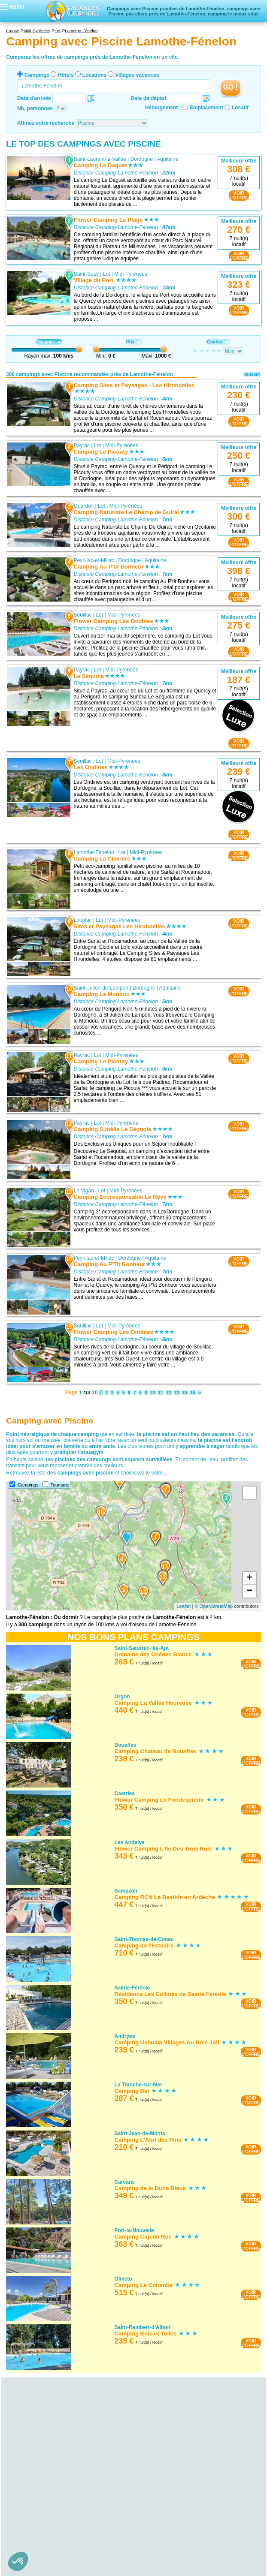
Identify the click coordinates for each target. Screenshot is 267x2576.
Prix (133, 342)
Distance (48, 342)
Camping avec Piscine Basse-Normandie (53, 2501)
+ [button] (249, 1578)
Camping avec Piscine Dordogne (48, 2441)
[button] (18, 2561)
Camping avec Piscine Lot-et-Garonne (54, 2459)
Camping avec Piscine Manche (46, 2513)
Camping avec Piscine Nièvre (45, 2537)
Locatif (240, 108)
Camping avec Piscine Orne (43, 2519)
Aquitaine (167, 159)
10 (152, 1392)
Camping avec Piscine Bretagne (42, 2555)
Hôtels (66, 75)
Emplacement (206, 108)
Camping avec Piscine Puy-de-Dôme (53, 2495)
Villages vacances (137, 75)
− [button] (249, 1591)
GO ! (230, 87)
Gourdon (84, 506)
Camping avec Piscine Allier (43, 2477)
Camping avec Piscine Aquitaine (42, 2435)
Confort (218, 342)
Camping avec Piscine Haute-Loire (51, 2489)
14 (184, 1392)
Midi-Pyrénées (130, 274)
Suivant (252, 374)
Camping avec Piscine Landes (45, 2453)
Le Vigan (84, 1190)
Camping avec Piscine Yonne (44, 2549)
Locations (94, 75)
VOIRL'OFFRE (239, 195)
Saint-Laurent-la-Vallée (100, 159)
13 (176, 1392)
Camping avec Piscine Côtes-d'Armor (54, 2561)
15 (192, 1392)
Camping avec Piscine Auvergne (43, 2471)
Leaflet (183, 1606)
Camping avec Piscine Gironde (46, 2447)
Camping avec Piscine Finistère (47, 2567)
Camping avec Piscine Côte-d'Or (48, 2531)
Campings (36, 75)
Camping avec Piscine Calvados (48, 2507)
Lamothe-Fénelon (94, 852)
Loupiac (83, 920)
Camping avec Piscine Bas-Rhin (48, 2423)
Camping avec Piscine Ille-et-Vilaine (52, 2573)
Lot (106, 274)
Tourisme (60, 1484)
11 (160, 1392)
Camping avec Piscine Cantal (45, 2483)
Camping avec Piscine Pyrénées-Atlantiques (61, 2465)
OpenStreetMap (216, 1606)
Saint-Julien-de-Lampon (101, 987)
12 (168, 1392)
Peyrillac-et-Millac (94, 560)
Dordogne (141, 159)
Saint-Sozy (86, 274)
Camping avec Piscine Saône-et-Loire (54, 2543)
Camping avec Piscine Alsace (39, 2416)
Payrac (82, 445)
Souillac (83, 615)
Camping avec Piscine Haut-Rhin (49, 2429)
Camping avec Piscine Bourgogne (45, 2525)
